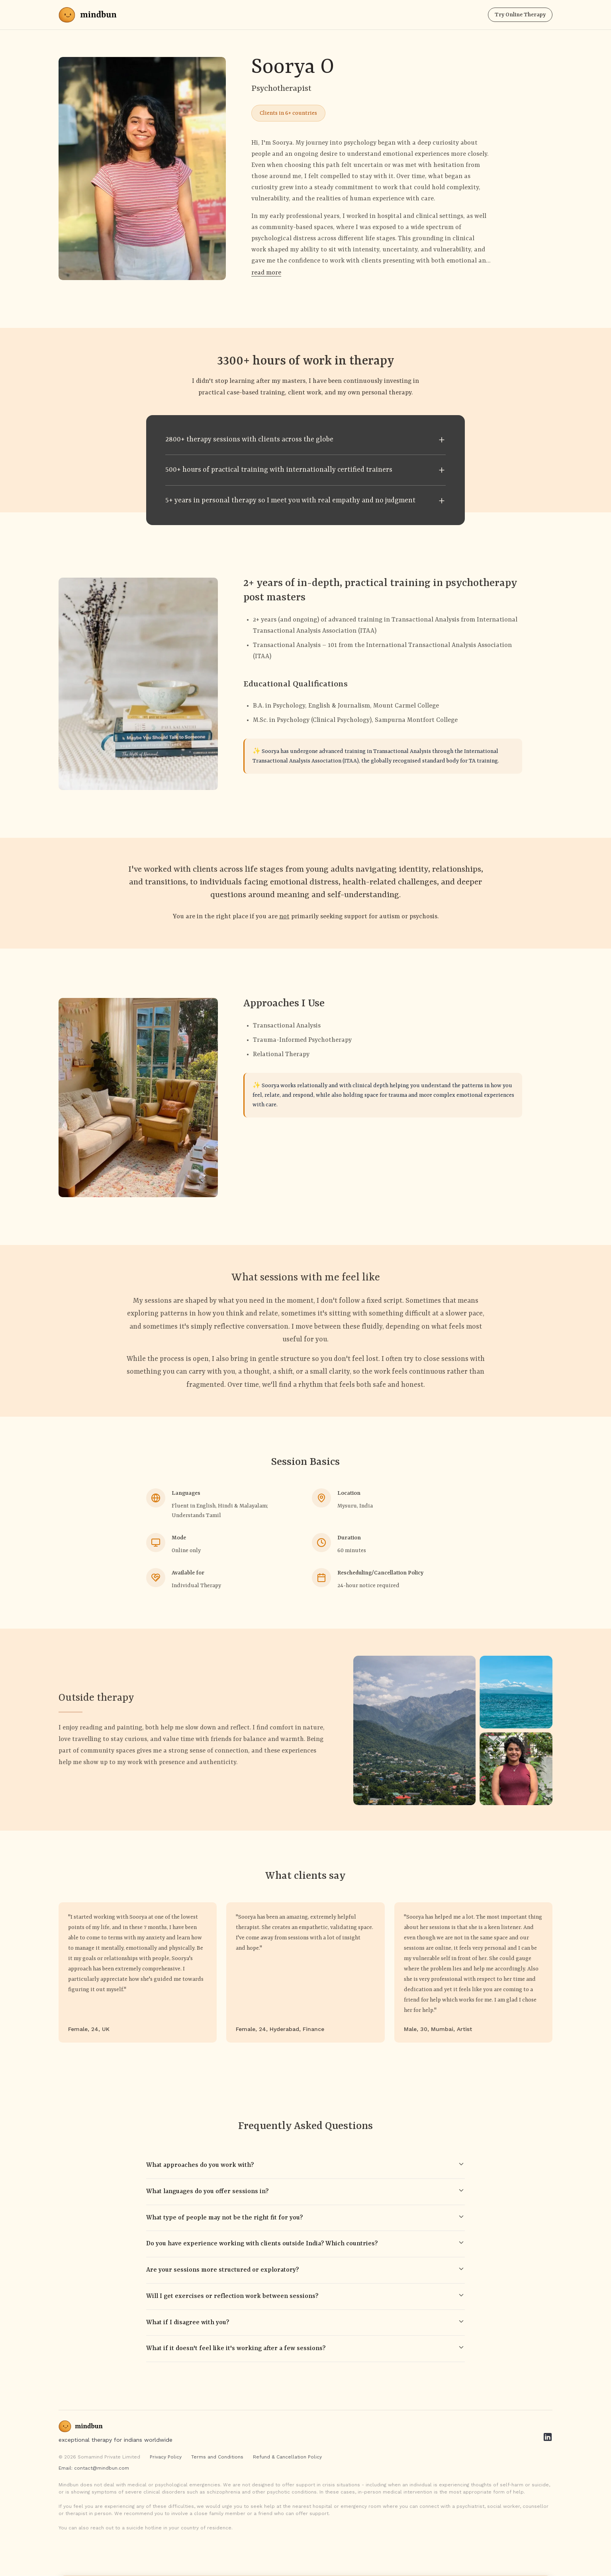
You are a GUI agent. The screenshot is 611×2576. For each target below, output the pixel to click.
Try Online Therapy (520, 15)
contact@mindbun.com (101, 2468)
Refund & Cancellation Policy (287, 2457)
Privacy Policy (166, 2457)
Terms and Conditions (217, 2457)
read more (266, 272)
